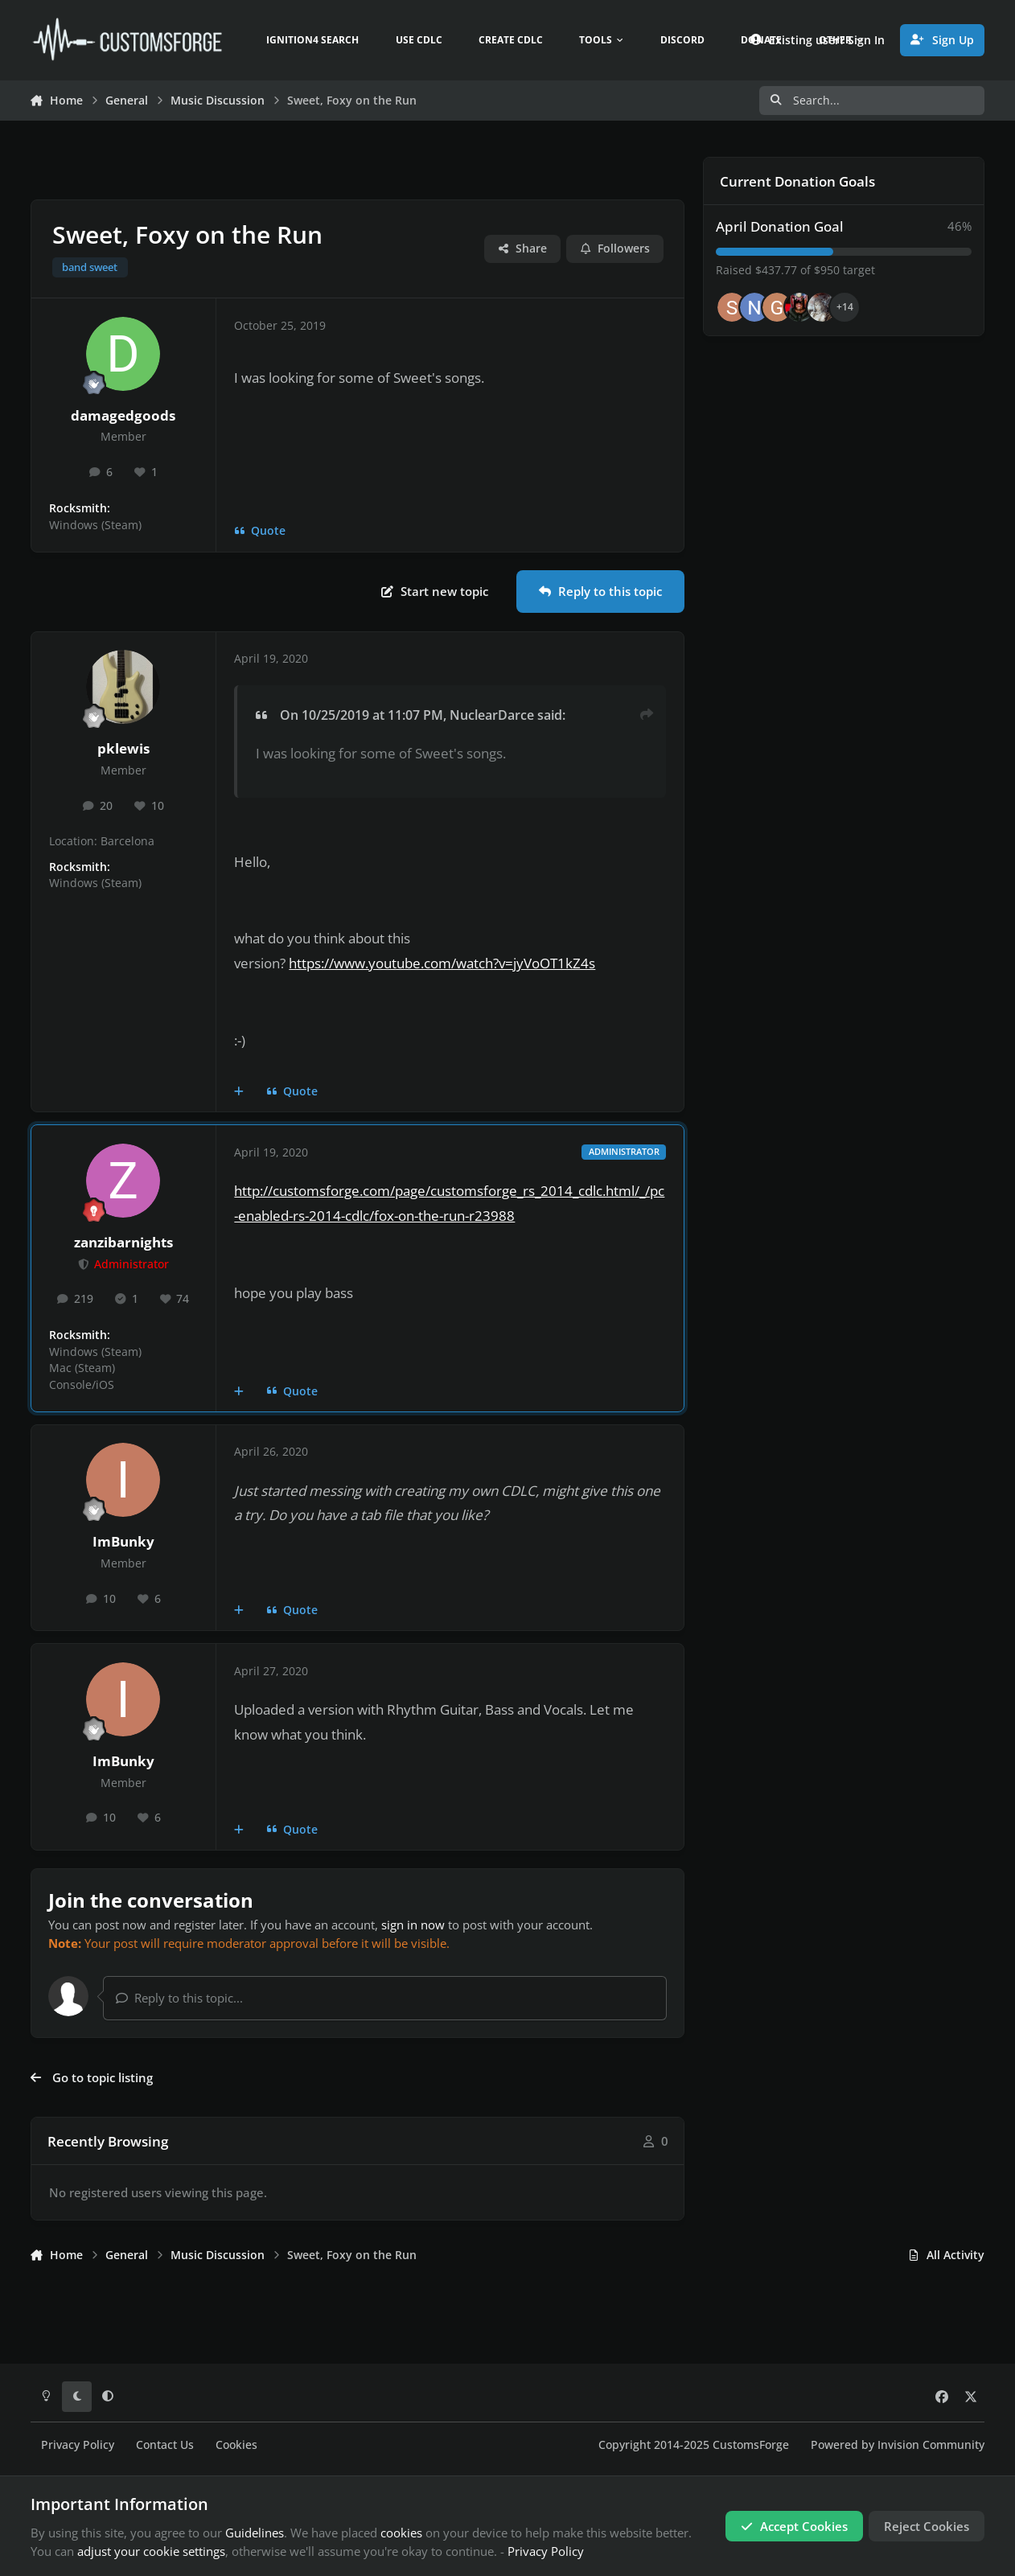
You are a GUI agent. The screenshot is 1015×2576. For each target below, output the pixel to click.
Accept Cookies (794, 2526)
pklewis (123, 748)
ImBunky (123, 1541)
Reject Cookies (926, 2526)
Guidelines (254, 2533)
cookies (401, 2533)
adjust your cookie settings (151, 2551)
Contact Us (165, 2445)
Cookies (236, 2445)
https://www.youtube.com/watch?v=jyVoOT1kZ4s (442, 963)
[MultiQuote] (239, 1091)
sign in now (413, 1925)
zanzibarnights (123, 1242)
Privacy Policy (77, 2445)
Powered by (897, 2445)
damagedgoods (123, 415)
